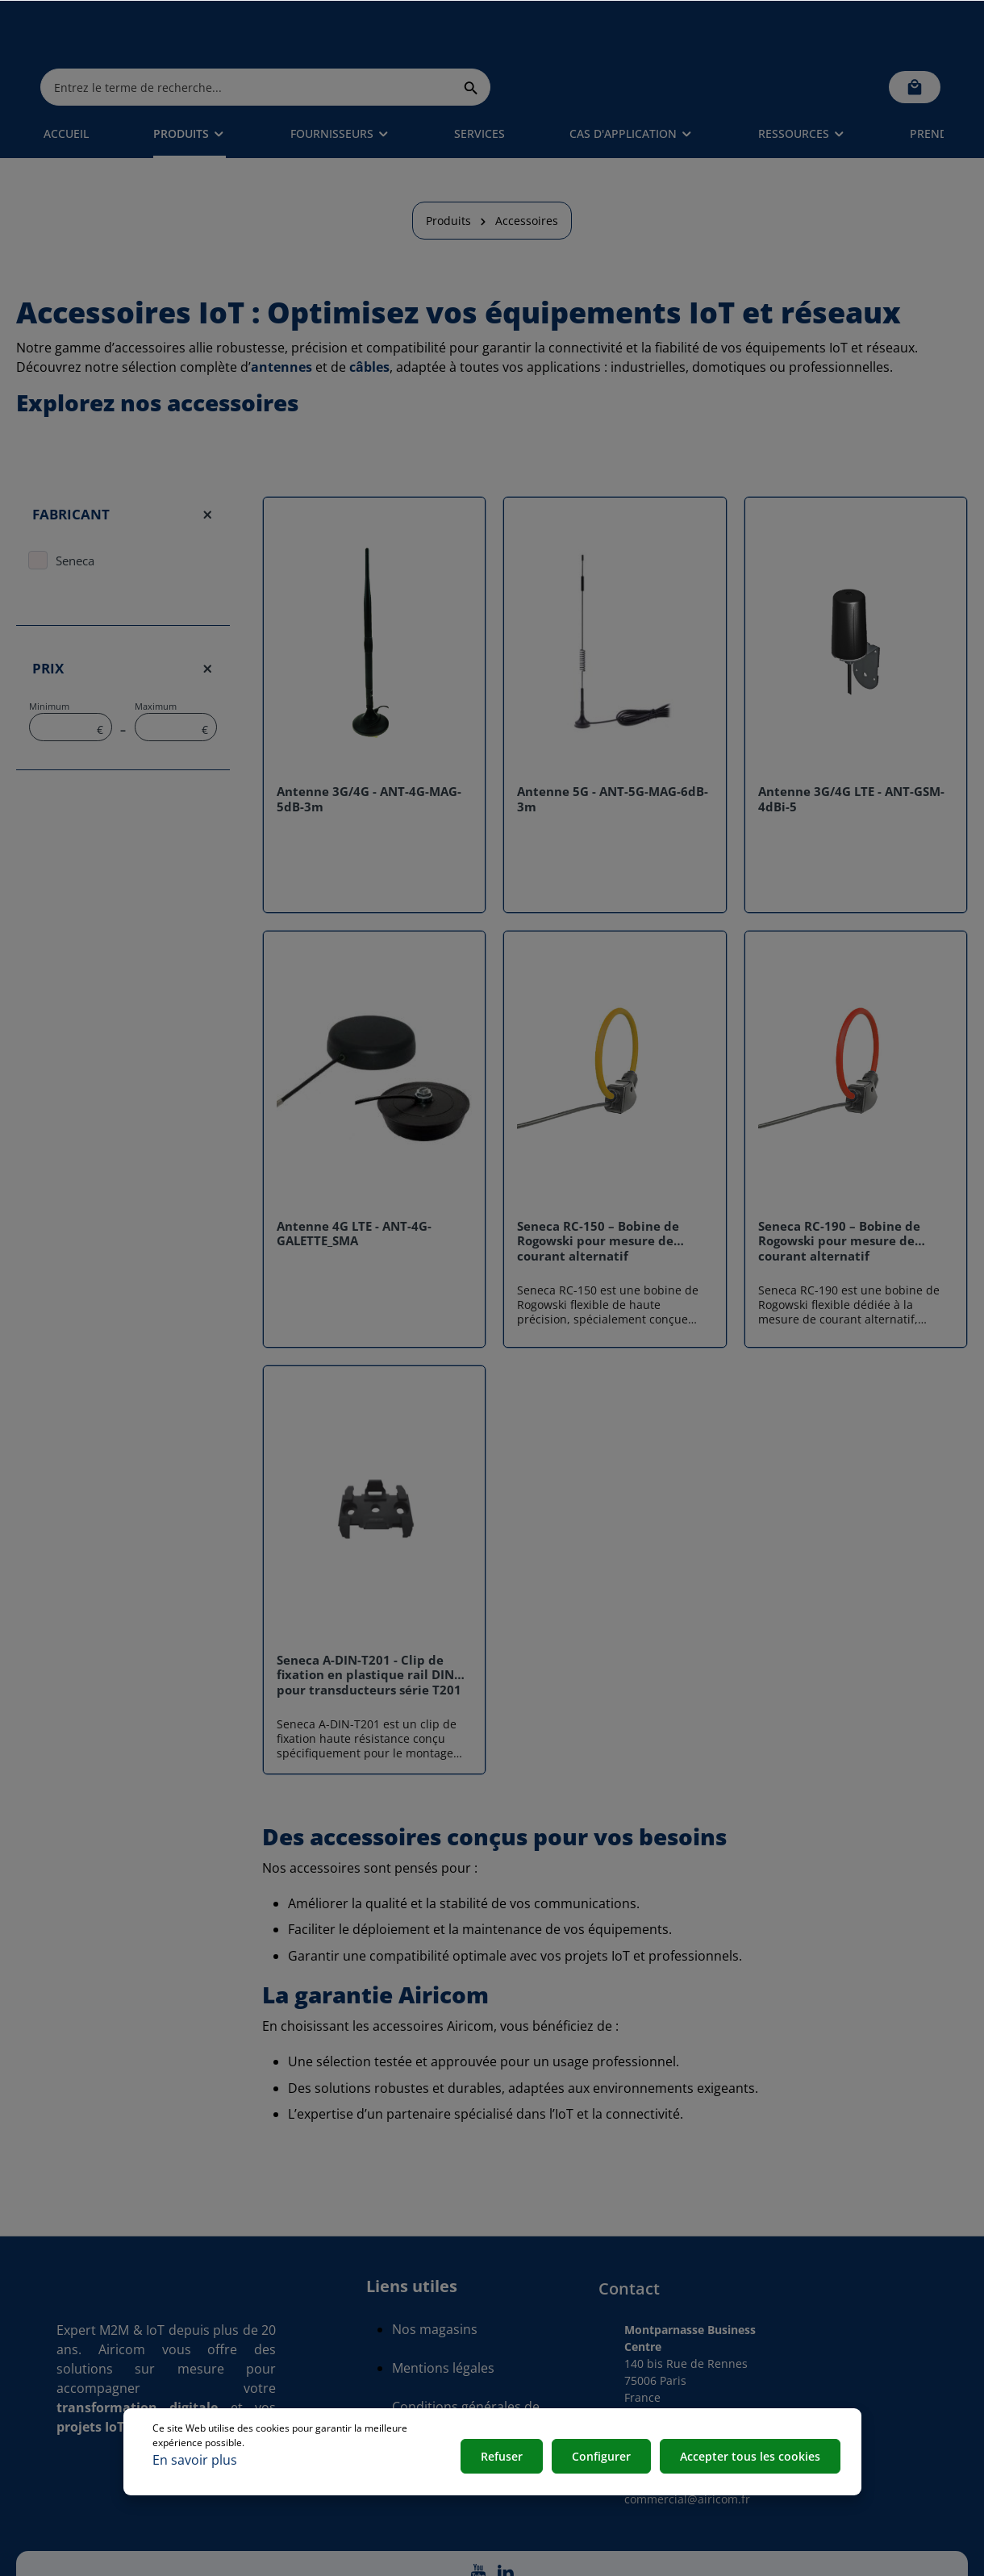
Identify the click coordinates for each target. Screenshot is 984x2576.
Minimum (70, 676)
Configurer (605, 2458)
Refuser (508, 2458)
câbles (369, 322)
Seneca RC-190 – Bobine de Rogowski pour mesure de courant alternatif (839, 1196)
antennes (281, 322)
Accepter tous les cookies (752, 2458)
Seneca (75, 515)
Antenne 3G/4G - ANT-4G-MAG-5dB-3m (369, 754)
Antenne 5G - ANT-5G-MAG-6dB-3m (612, 754)
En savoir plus (194, 2460)
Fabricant (123, 469)
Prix (123, 623)
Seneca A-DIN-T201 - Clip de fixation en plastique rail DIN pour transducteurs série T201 (369, 1630)
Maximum (176, 676)
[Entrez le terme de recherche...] (473, 32)
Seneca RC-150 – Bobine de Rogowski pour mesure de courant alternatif (598, 1196)
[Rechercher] (698, 32)
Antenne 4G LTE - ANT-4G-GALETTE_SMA (354, 1188)
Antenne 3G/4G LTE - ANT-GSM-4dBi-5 (851, 754)
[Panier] (914, 32)
